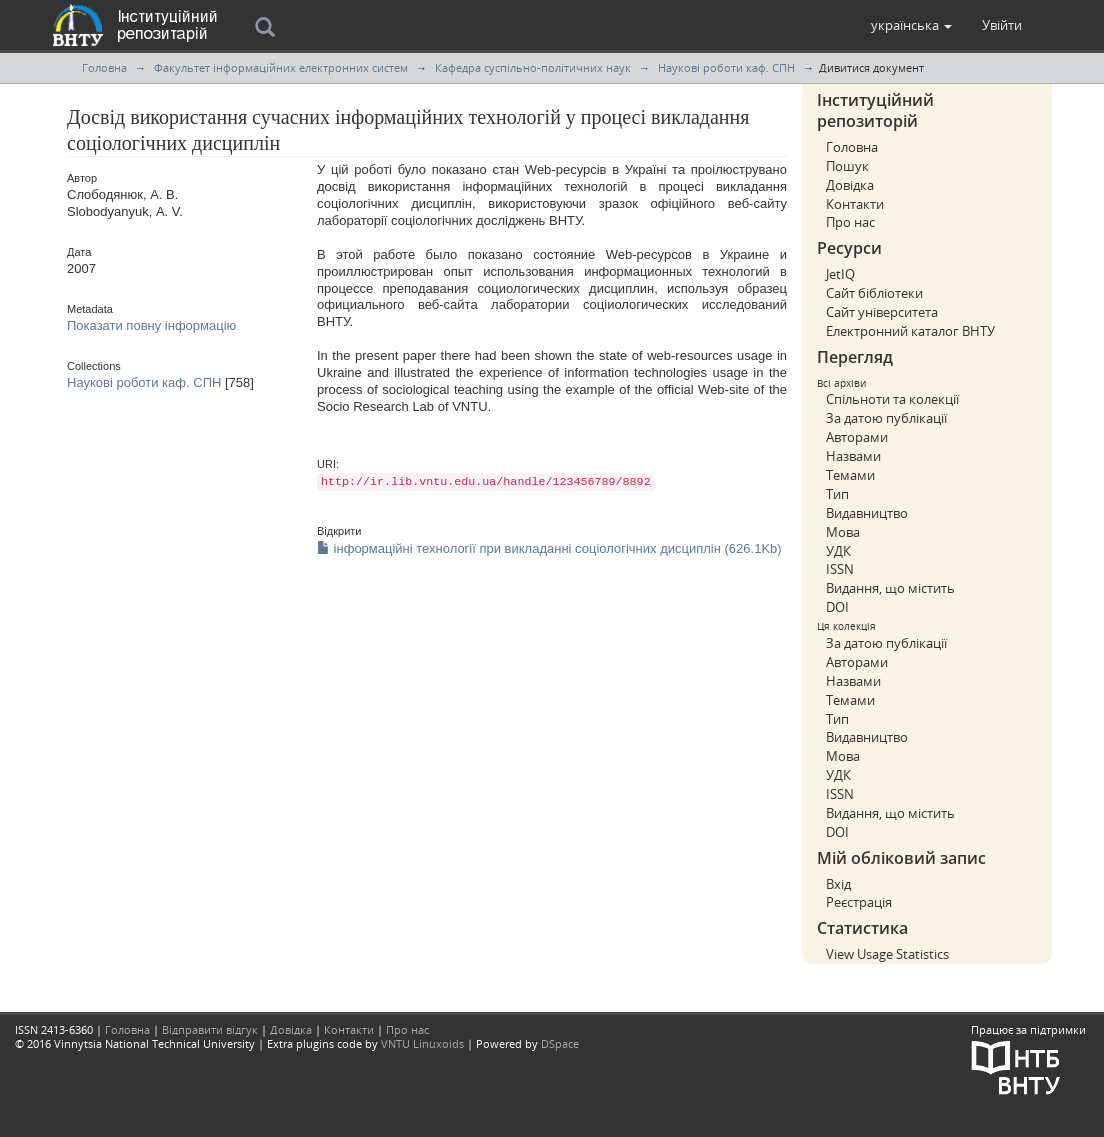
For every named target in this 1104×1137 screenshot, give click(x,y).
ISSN (840, 569)
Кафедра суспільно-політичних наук (533, 67)
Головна (104, 67)
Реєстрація (859, 902)
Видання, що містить (890, 588)
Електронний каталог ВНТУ (910, 331)
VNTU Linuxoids (422, 1043)
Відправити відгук (210, 1029)
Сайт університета (882, 312)
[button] (911, 25)
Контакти (855, 204)
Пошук (847, 166)
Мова (843, 532)
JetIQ (840, 274)
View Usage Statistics (887, 954)
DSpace (560, 1043)
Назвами (853, 456)
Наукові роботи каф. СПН (726, 67)
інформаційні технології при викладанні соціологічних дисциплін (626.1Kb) (549, 548)
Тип (837, 494)
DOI (837, 607)
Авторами (857, 437)
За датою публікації (886, 418)
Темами (850, 475)
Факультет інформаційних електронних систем (281, 67)
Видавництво (867, 513)
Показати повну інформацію (151, 325)
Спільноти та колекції (892, 399)
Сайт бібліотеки (874, 293)
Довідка (850, 185)
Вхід (838, 884)
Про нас (850, 222)
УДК (838, 551)
